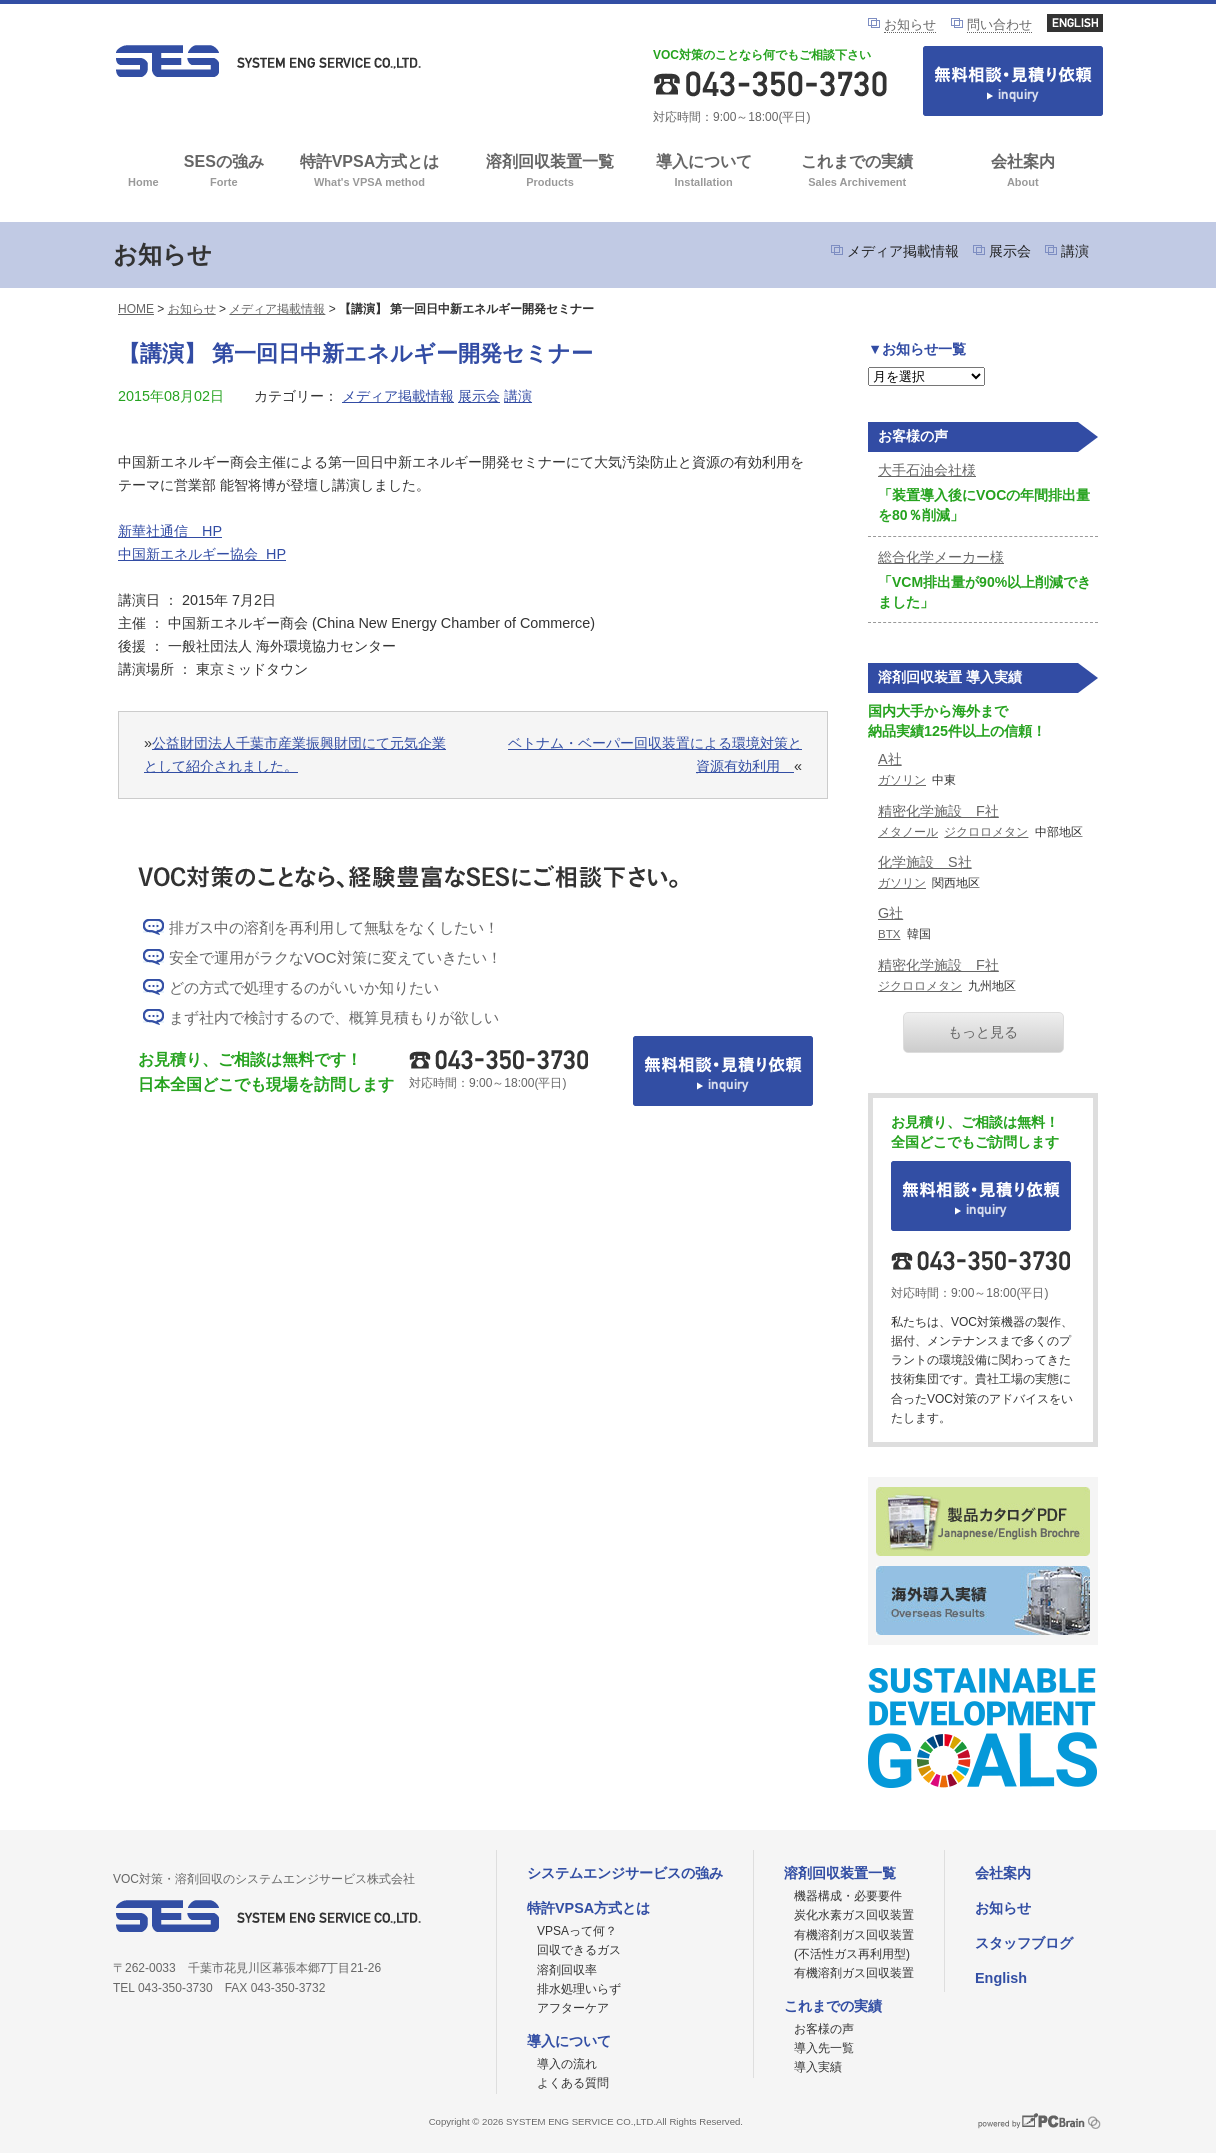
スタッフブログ (1024, 1943)
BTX (889, 934)
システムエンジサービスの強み (625, 1873)
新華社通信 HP (170, 531)
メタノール (908, 832)
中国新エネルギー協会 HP (202, 554)
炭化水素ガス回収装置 (854, 1915)
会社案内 (1022, 172)
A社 (890, 759)
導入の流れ (567, 2064)
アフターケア (573, 2008)
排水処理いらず (579, 1989)
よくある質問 (573, 2083)
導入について (703, 172)
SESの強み (224, 172)
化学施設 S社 (925, 862)
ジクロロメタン (986, 832)
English (1001, 1978)
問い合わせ (999, 24)
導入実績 (818, 2067)
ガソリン (902, 780)
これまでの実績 (857, 172)
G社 (890, 913)
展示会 (1010, 251)
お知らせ (910, 24)
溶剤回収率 (567, 1970)
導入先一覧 (824, 2048)
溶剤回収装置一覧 (550, 172)
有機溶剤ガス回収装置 (854, 1973)
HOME (136, 309)
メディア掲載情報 (903, 251)
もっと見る (983, 1032)
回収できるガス (579, 1950)
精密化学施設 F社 (938, 811)
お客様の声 (824, 2029)
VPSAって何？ (577, 1931)
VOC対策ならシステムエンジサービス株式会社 (268, 61)
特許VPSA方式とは (369, 172)
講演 (1075, 251)
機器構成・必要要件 (848, 1896)
